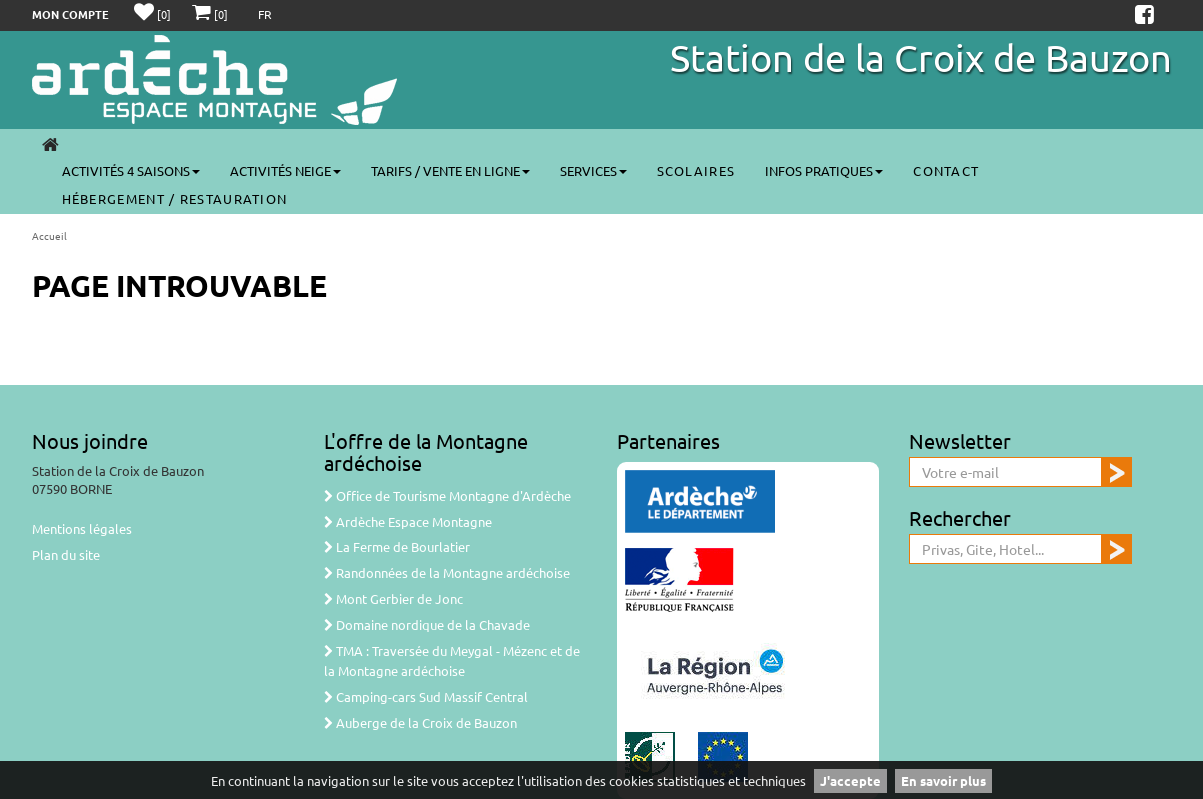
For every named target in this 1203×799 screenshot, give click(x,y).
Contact (946, 170)
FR (265, 14)
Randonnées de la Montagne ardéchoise (447, 572)
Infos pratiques (824, 170)
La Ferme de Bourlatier (397, 546)
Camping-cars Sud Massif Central (426, 696)
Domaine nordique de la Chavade (427, 624)
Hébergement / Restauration (175, 198)
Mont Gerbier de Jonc (393, 598)
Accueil (49, 235)
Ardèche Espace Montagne (408, 521)
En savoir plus (943, 780)
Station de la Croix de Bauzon (921, 57)
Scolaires (696, 170)
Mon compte (70, 14)
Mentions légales (82, 528)
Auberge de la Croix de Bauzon (420, 722)
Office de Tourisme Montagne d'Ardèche (447, 495)
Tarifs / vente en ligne (450, 170)
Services (593, 170)
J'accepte (850, 780)
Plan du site (66, 554)
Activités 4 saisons (131, 170)
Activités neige (285, 170)
